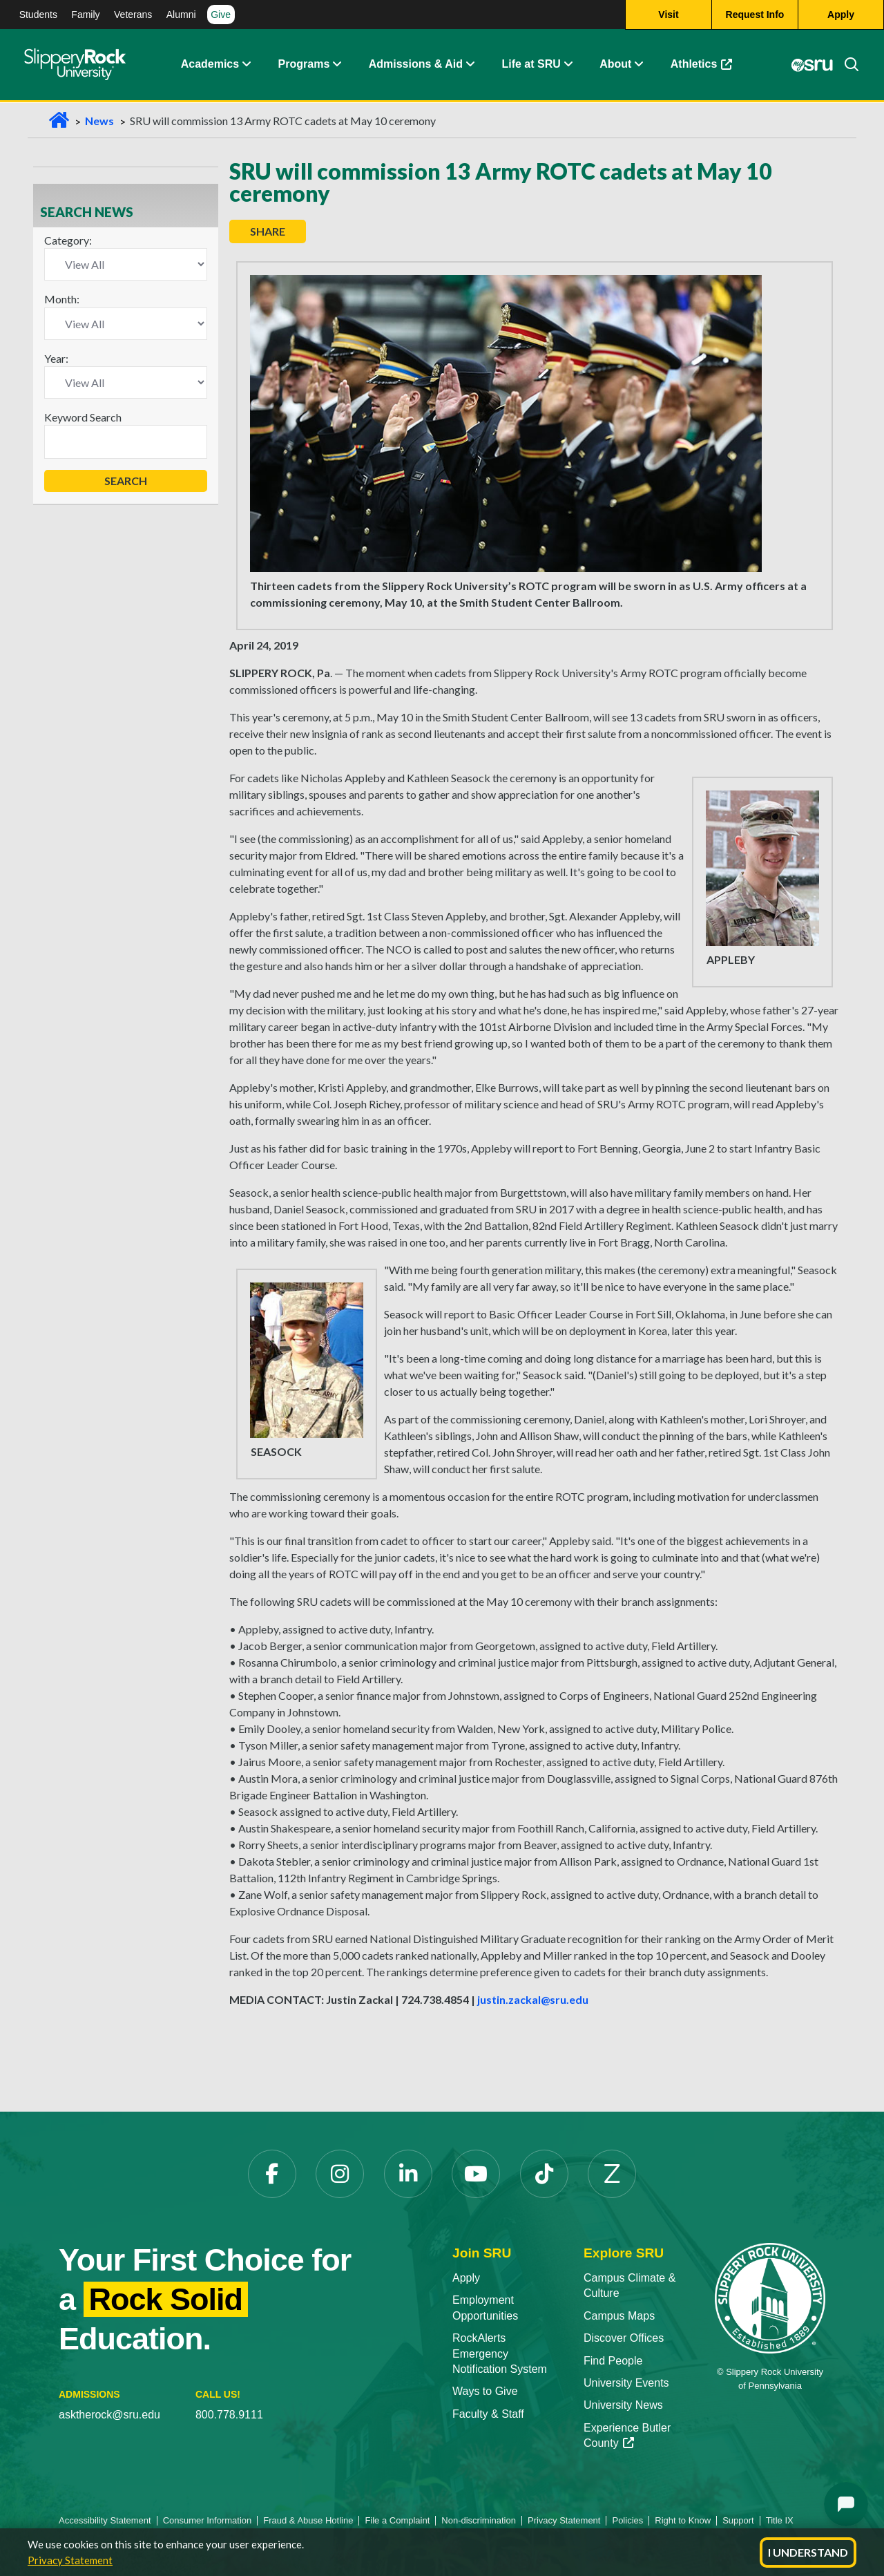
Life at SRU (530, 65)
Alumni (181, 14)
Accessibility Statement (105, 2520)
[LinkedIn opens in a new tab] (408, 2174)
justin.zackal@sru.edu (532, 1999)
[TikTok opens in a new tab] (544, 2174)
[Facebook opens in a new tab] (272, 2174)
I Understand (808, 2552)
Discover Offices (624, 2338)
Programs (304, 65)
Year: (56, 358)
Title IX (780, 2520)
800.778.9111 (229, 2415)
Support (738, 2520)
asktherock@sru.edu (109, 2415)
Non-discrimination (478, 2520)
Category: (68, 240)
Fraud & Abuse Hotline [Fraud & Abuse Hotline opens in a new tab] (308, 2520)
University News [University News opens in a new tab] (623, 2405)
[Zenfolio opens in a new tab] (612, 2174)
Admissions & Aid (416, 65)
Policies (627, 2520)
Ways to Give (485, 2391)
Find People (613, 2361)
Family (85, 14)
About (615, 65)
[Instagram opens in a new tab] (340, 2174)
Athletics (708, 68)
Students (38, 14)
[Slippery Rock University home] (770, 2297)
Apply (466, 2278)
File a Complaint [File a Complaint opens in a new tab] (397, 2520)
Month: (61, 298)
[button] (246, 65)
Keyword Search (83, 417)
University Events (626, 2383)
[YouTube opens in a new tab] (476, 2174)
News (99, 120)
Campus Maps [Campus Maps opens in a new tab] (619, 2316)
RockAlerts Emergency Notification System (499, 2353)
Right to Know (683, 2520)
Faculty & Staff (488, 2414)
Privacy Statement (70, 2560)
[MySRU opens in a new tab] (812, 65)
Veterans (133, 14)
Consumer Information (207, 2520)
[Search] (846, 65)
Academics (210, 65)
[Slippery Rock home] (75, 65)
